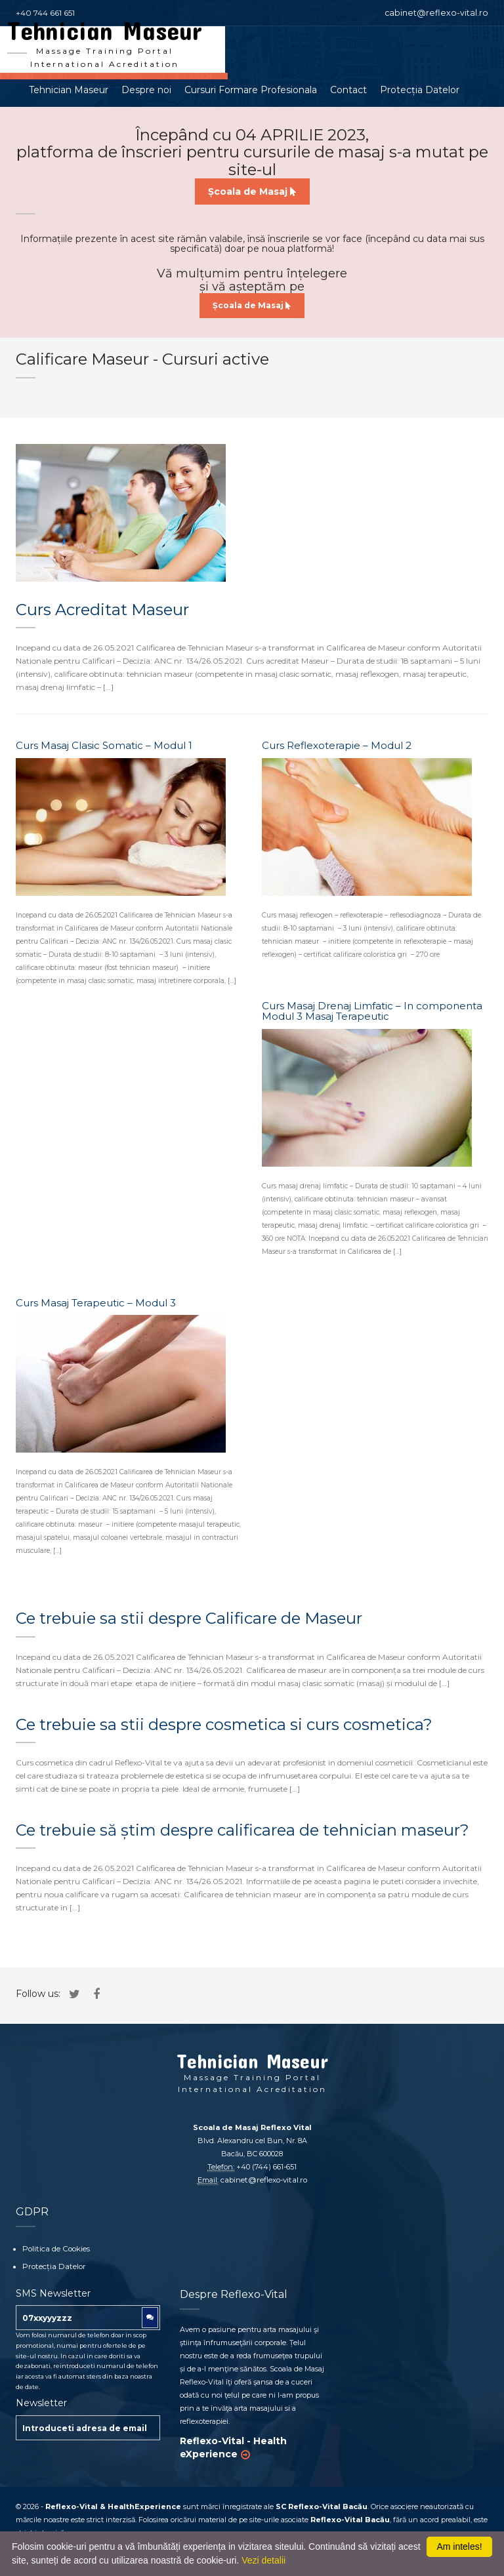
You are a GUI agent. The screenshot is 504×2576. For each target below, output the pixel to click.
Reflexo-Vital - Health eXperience (233, 2447)
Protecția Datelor (419, 92)
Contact (348, 92)
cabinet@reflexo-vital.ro (443, 13)
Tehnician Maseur (68, 92)
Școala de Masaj (252, 193)
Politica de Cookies (54, 2249)
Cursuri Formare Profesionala (250, 92)
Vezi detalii (263, 2560)
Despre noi (146, 92)
